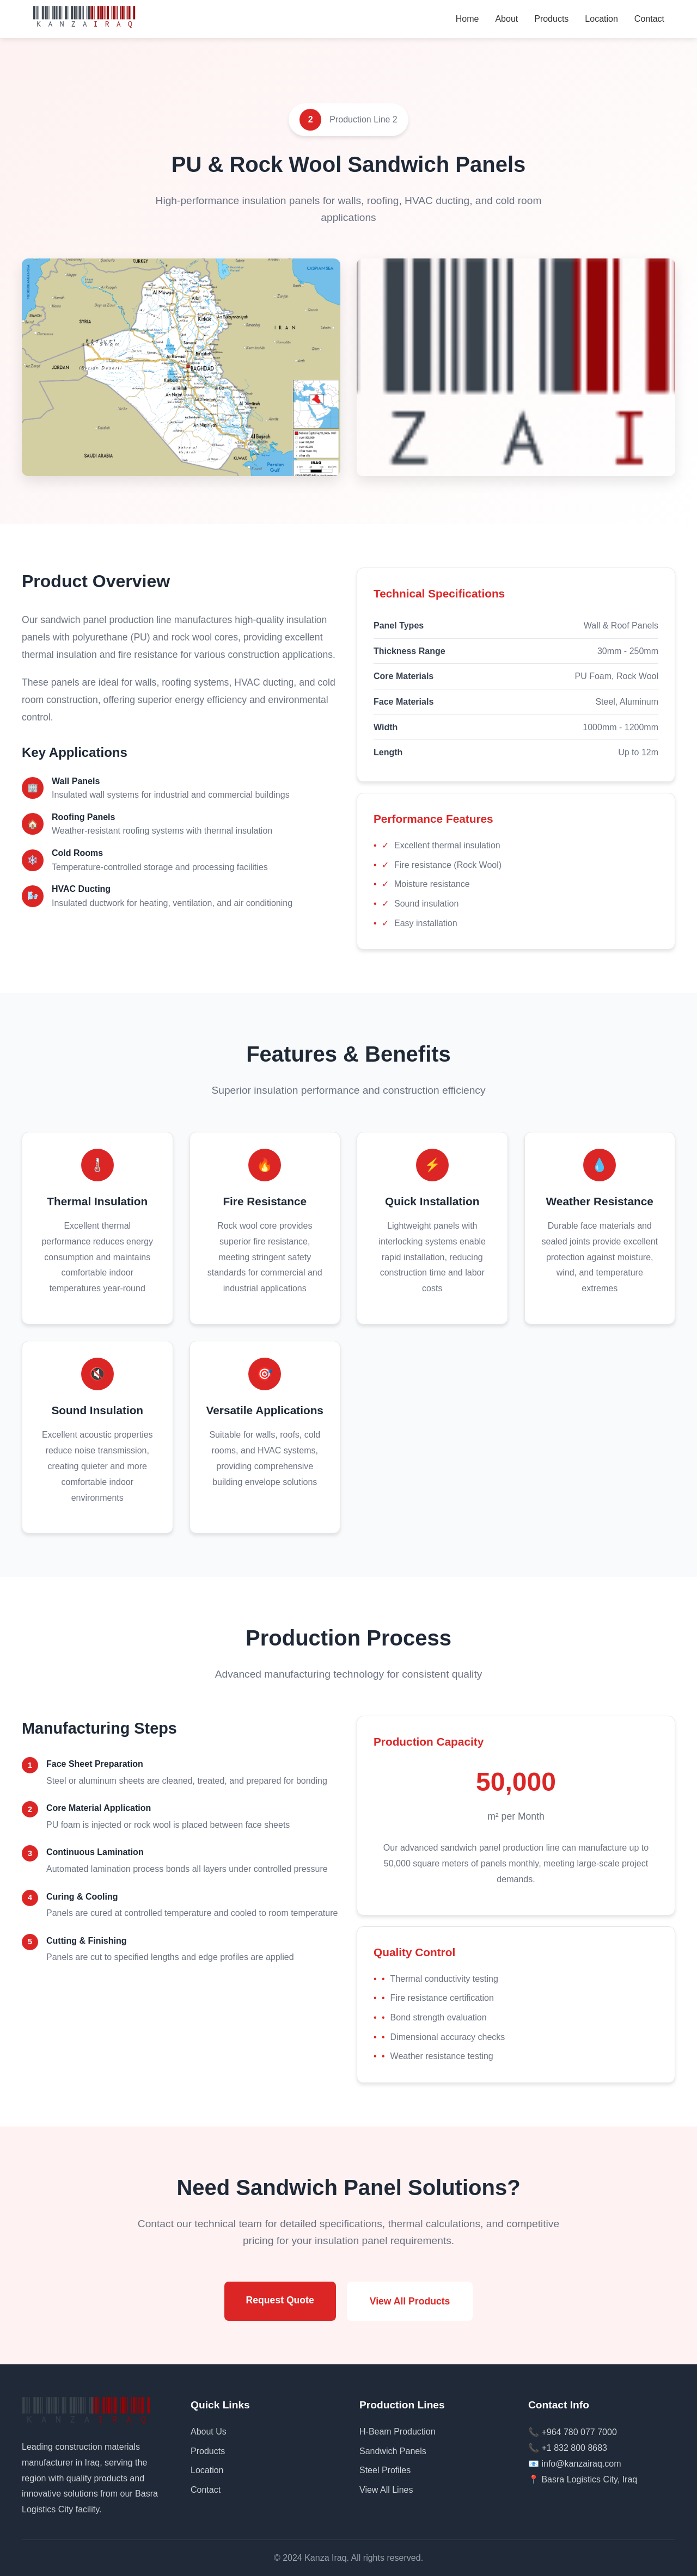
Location (601, 18)
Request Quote (280, 2300)
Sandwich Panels (392, 2451)
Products (551, 18)
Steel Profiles (385, 2470)
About (506, 18)
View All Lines (386, 2489)
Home (467, 18)
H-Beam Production (397, 2431)
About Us (209, 2431)
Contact (649, 18)
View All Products (410, 2301)
